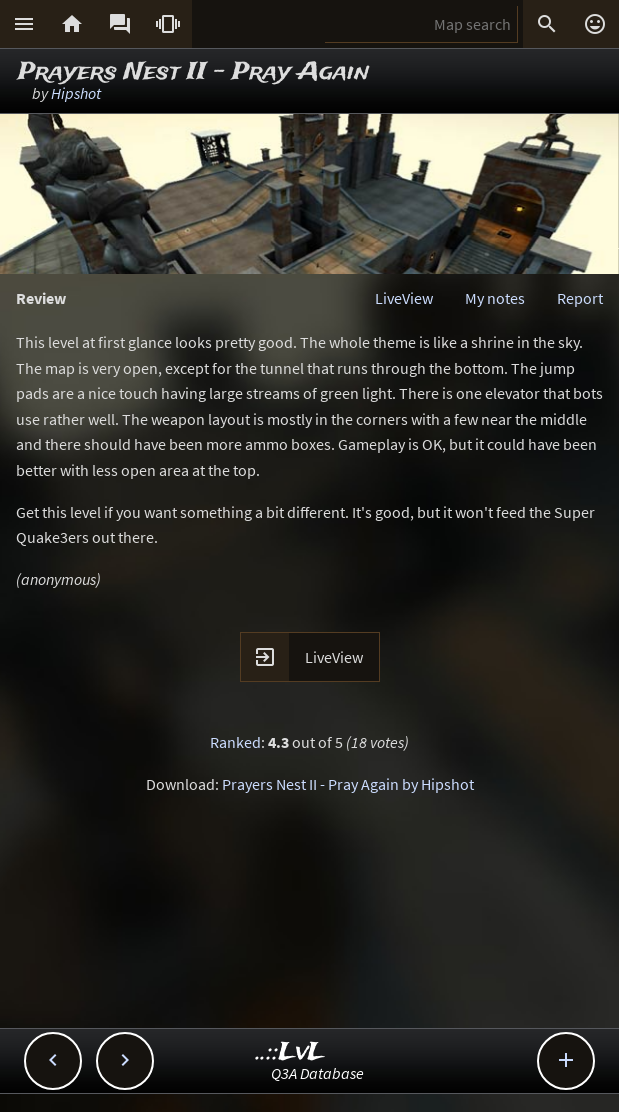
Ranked (235, 742)
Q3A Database (317, 1073)
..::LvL (290, 1052)
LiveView (404, 298)
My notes (495, 298)
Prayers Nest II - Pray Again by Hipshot (348, 784)
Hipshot (76, 93)
